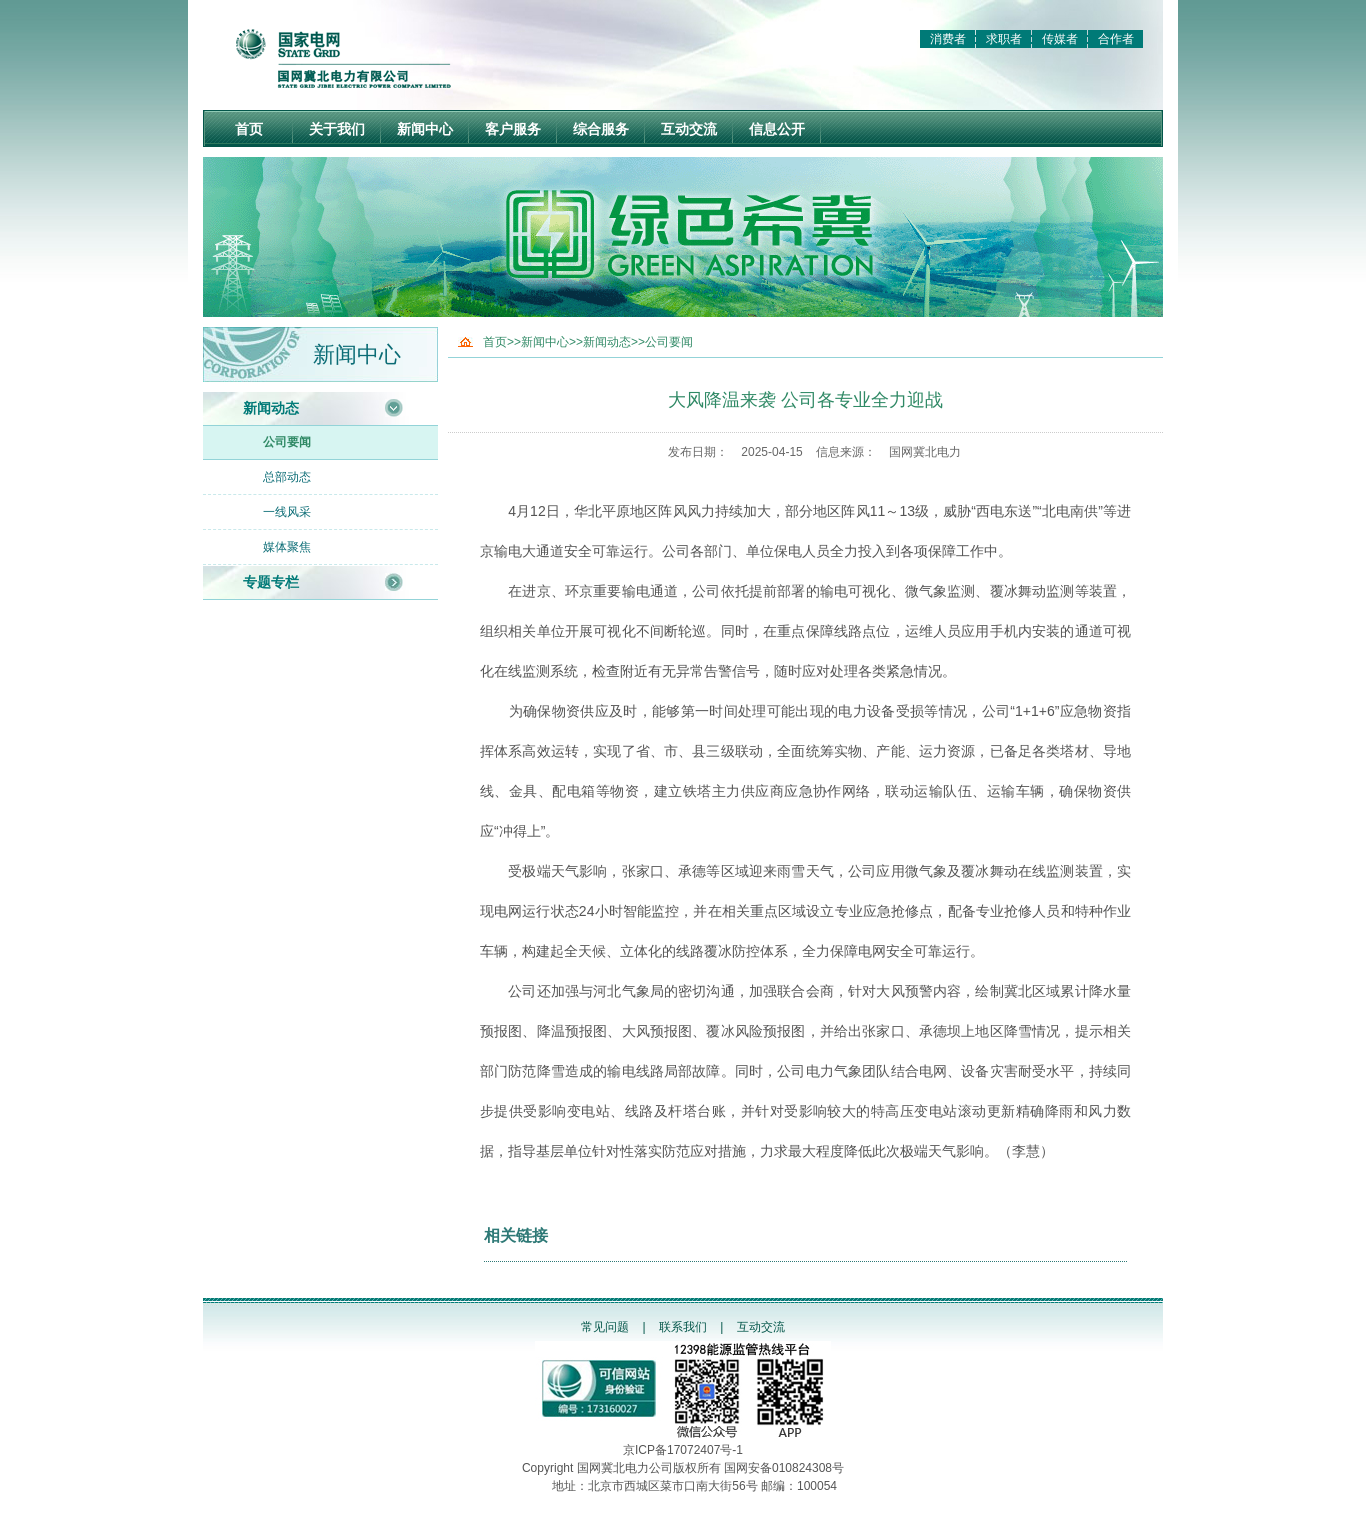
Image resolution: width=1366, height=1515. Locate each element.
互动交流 (689, 129)
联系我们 (683, 1327)
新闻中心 (425, 129)
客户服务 (513, 129)
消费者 (948, 39)
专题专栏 (271, 582)
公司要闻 (287, 442)
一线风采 (287, 512)
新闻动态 (271, 408)
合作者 (1116, 39)
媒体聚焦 (287, 547)
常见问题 (605, 1327)
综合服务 (601, 129)
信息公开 (777, 129)
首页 (249, 129)
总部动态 (287, 477)
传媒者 (1060, 39)
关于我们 (337, 129)
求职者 (1004, 39)
